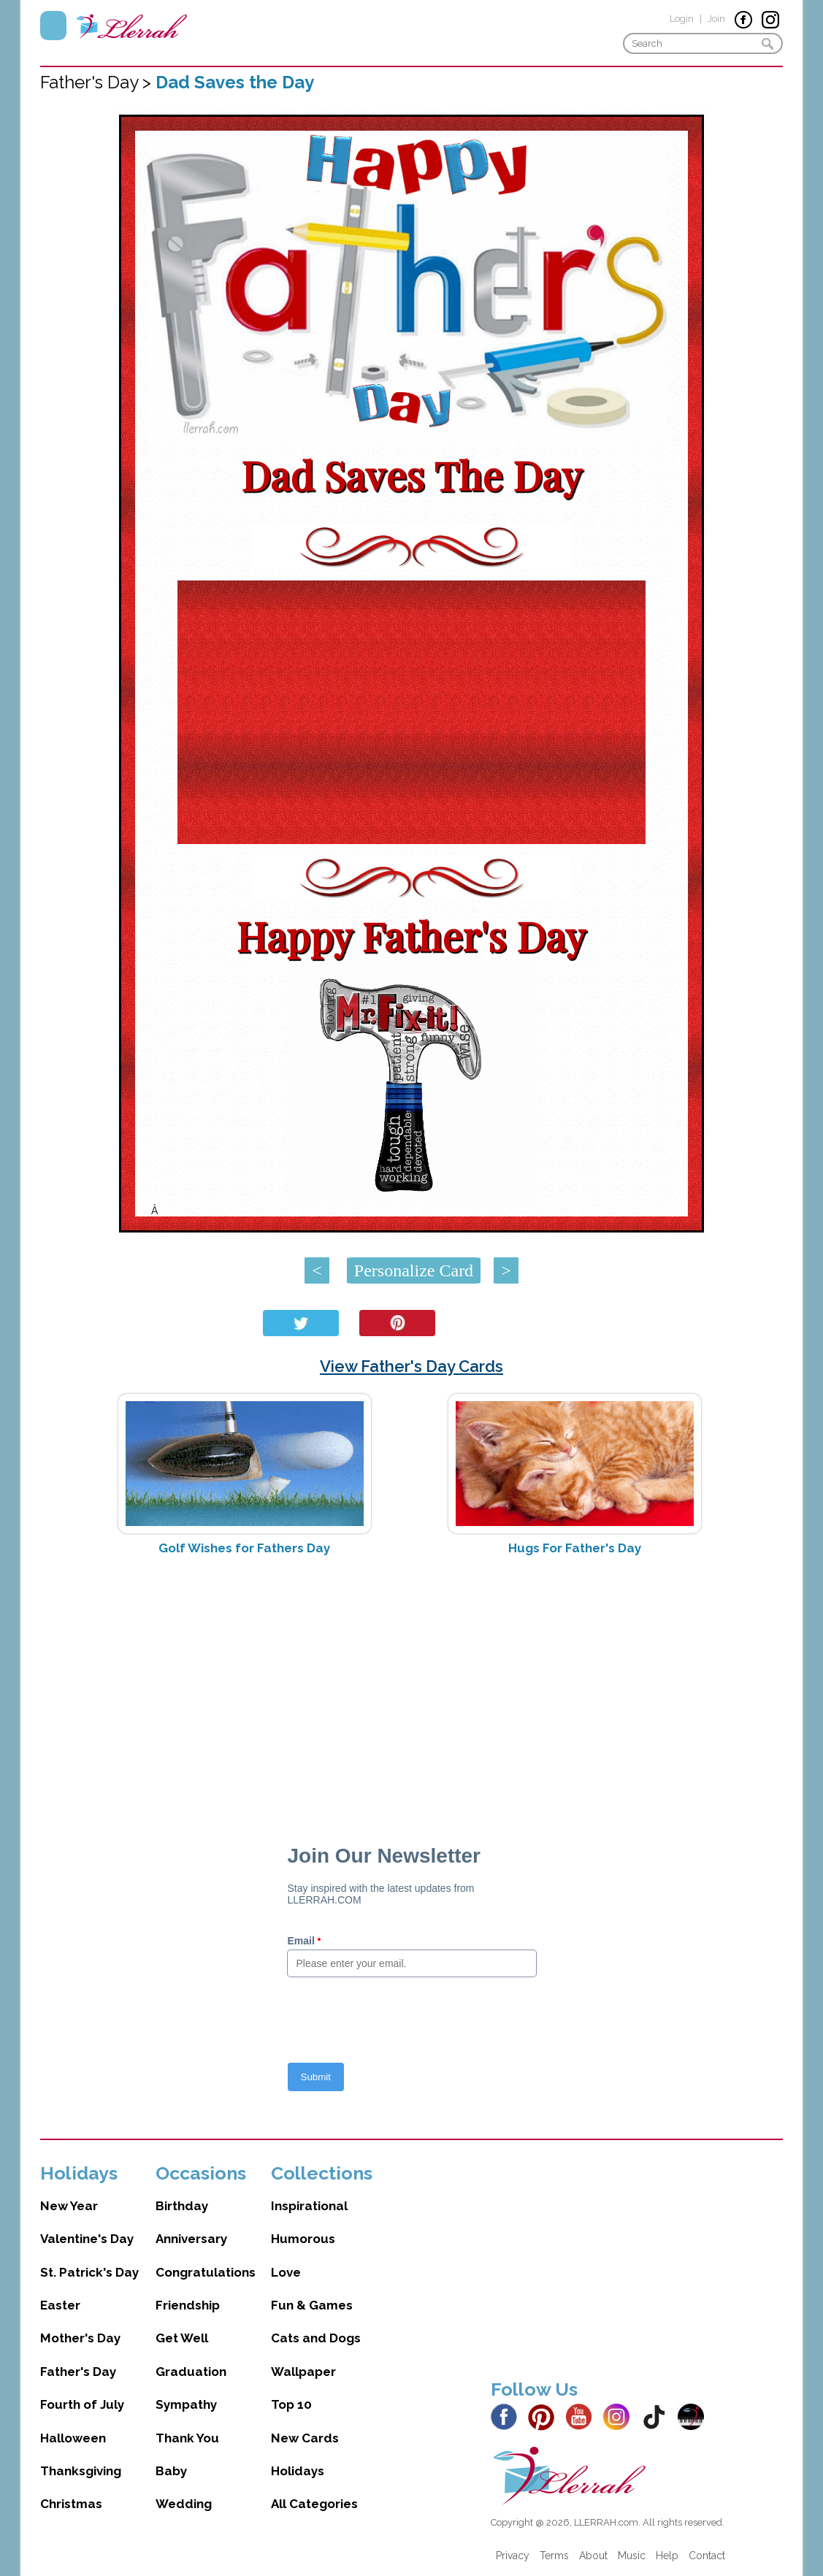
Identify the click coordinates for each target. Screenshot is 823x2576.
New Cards (305, 2438)
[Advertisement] (411, 1683)
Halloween (73, 2438)
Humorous (303, 2238)
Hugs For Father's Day (574, 1548)
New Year (69, 2206)
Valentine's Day (87, 2238)
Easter (60, 2305)
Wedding (184, 2503)
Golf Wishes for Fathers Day (244, 1548)
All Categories (314, 2503)
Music (632, 2555)
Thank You (187, 2438)
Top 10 (291, 2404)
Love (286, 2272)
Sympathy (186, 2404)
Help (667, 2555)
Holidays (297, 2471)
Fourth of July (82, 2404)
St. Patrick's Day (89, 2272)
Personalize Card (413, 1270)
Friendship (188, 2305)
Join (716, 18)
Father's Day (78, 2371)
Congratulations (206, 2272)
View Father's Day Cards (411, 1366)
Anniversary (191, 2238)
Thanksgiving (80, 2471)
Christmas (71, 2503)
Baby (171, 2471)
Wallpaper (303, 2371)
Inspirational (309, 2206)
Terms (554, 2555)
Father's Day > (98, 82)
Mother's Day (80, 2338)
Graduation (191, 2371)
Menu (53, 25)
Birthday (182, 2206)
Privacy (512, 2555)
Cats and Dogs (316, 2338)
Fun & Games (312, 2305)
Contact (707, 2555)
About (593, 2555)
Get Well (182, 2338)
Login (682, 18)
